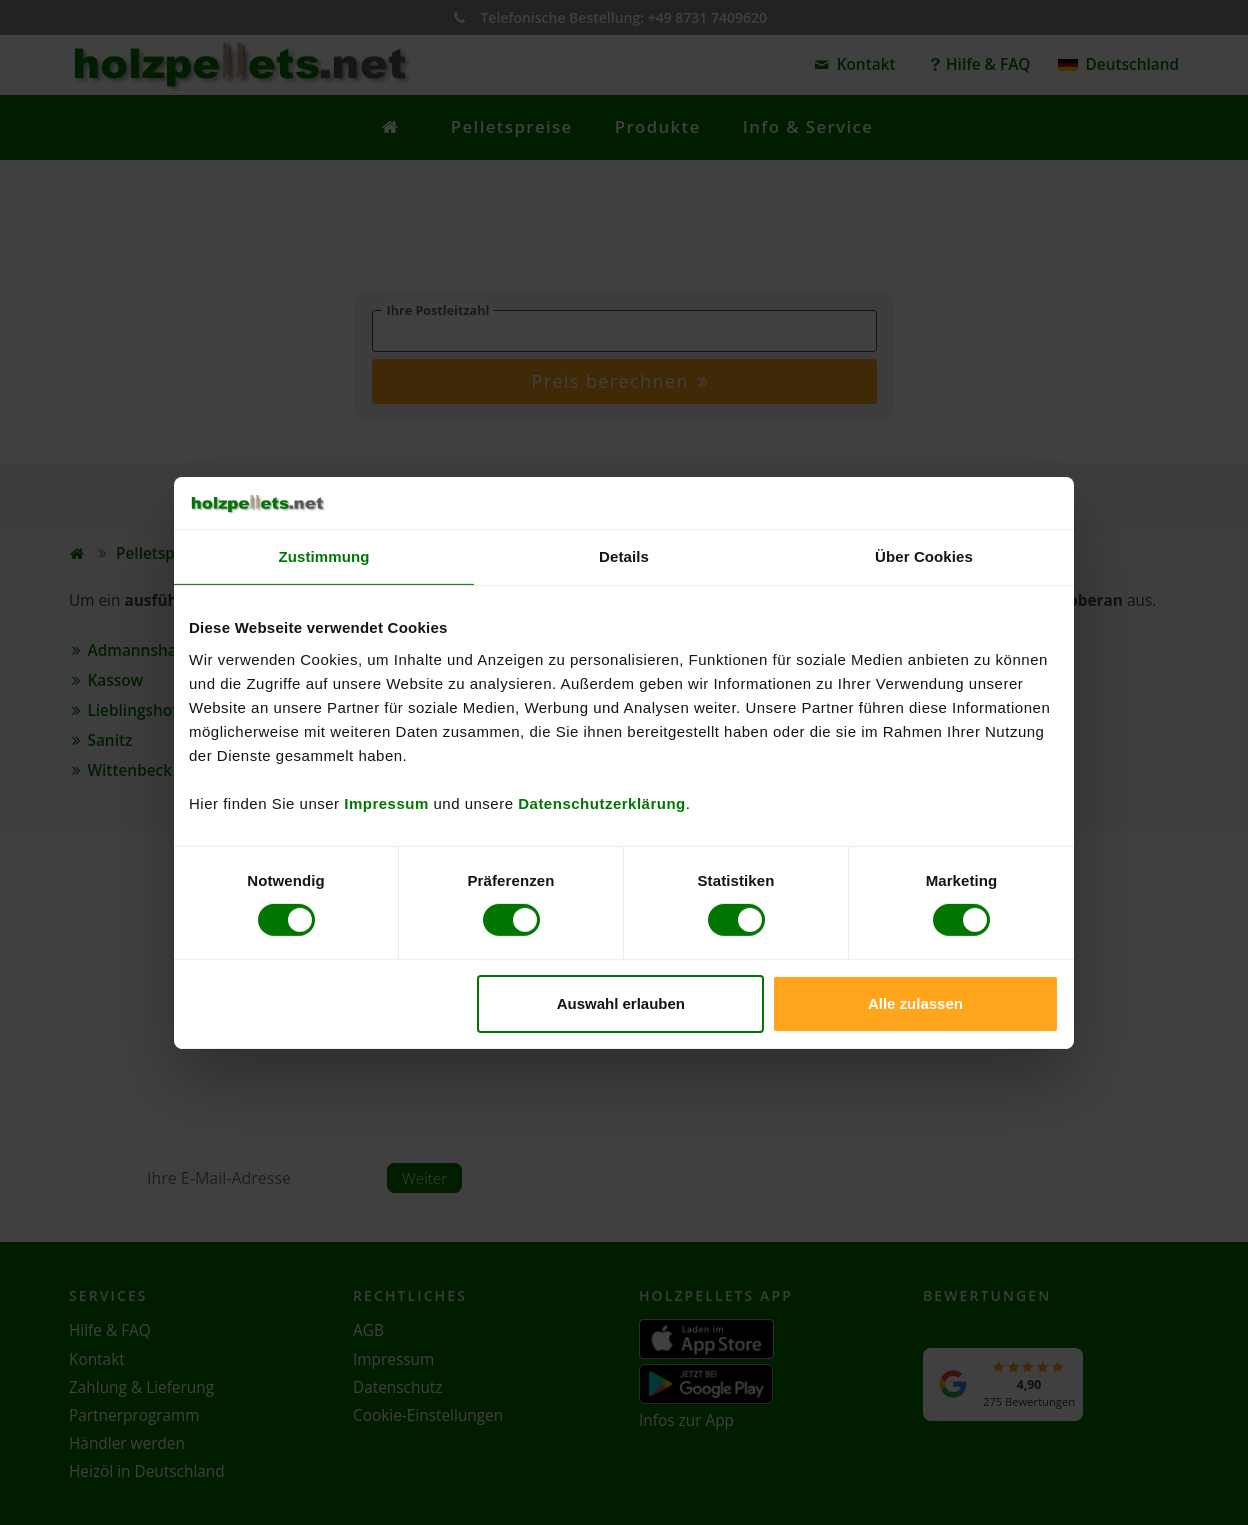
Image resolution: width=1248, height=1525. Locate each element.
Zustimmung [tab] (324, 556)
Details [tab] (624, 556)
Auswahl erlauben (621, 1003)
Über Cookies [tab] (924, 556)
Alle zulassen (915, 1003)
